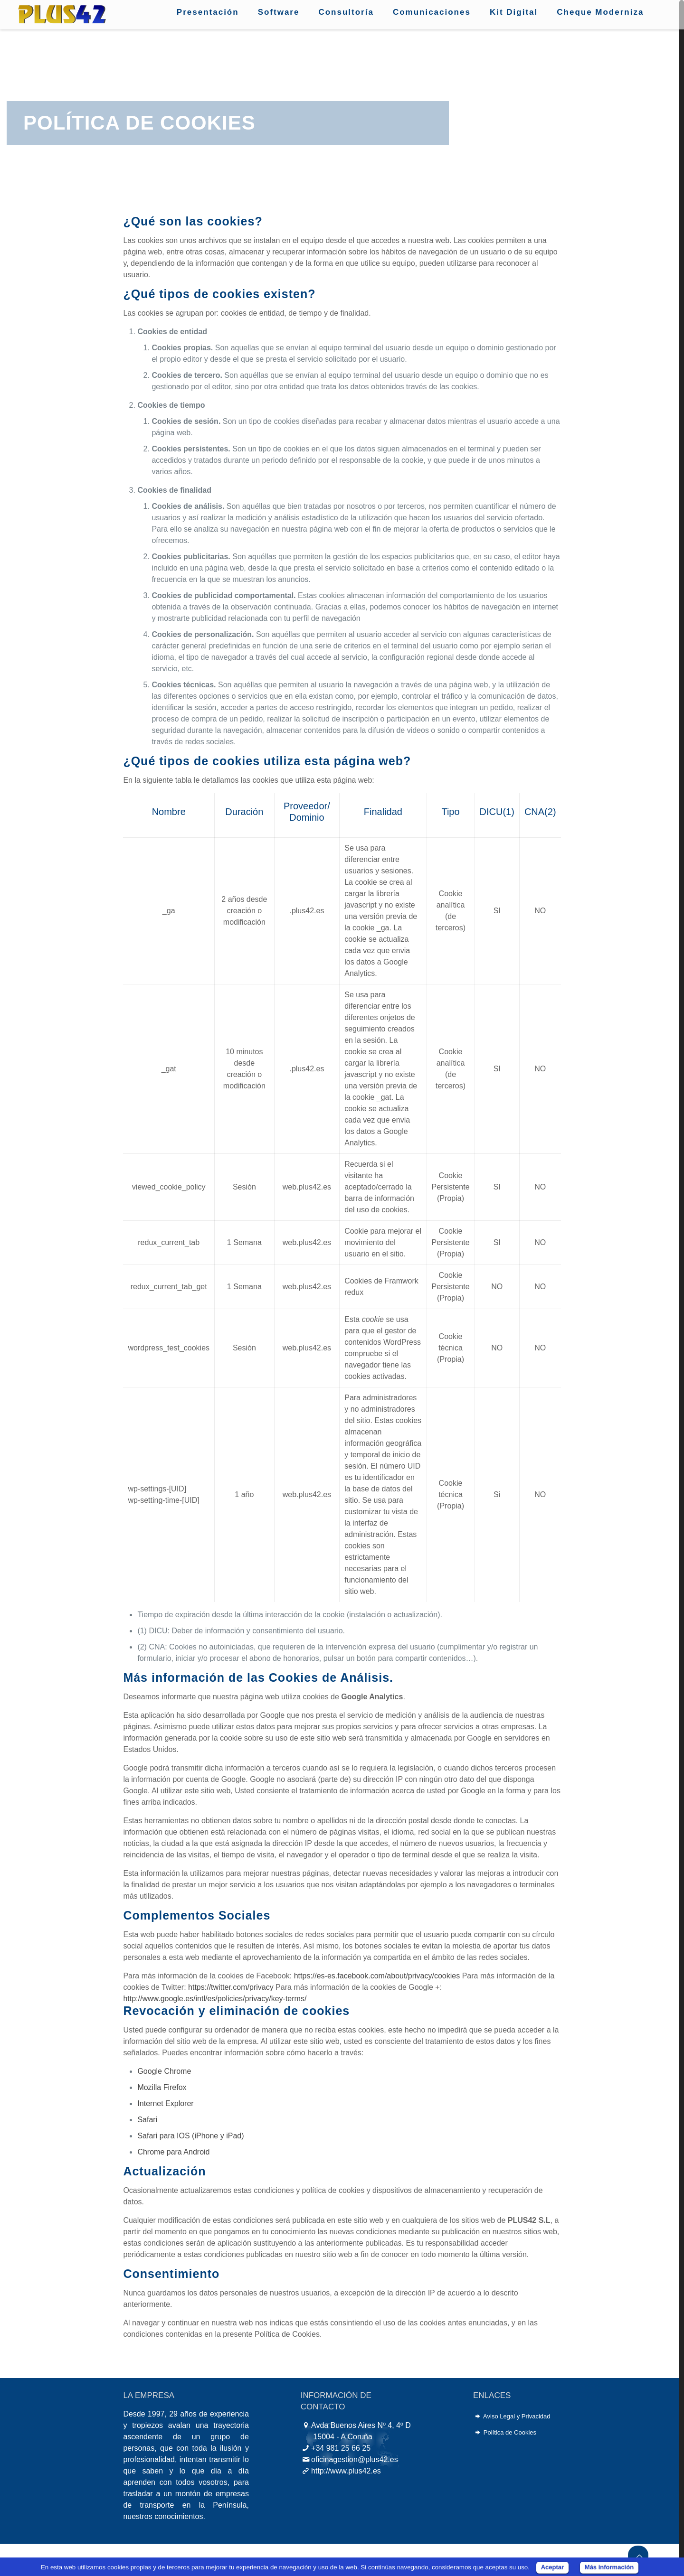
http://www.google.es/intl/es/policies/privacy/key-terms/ (214, 1999)
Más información (609, 2567)
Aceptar (552, 2567)
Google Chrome (164, 2071)
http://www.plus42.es (346, 2471)
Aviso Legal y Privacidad (516, 2416)
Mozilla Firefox (161, 2087)
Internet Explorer (165, 2103)
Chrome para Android (173, 2152)
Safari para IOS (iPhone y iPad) (190, 2136)
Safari (147, 2120)
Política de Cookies (510, 2432)
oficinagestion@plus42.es (354, 2459)
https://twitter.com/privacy (231, 1987)
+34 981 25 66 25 (340, 2448)
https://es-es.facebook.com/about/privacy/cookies (377, 1976)
